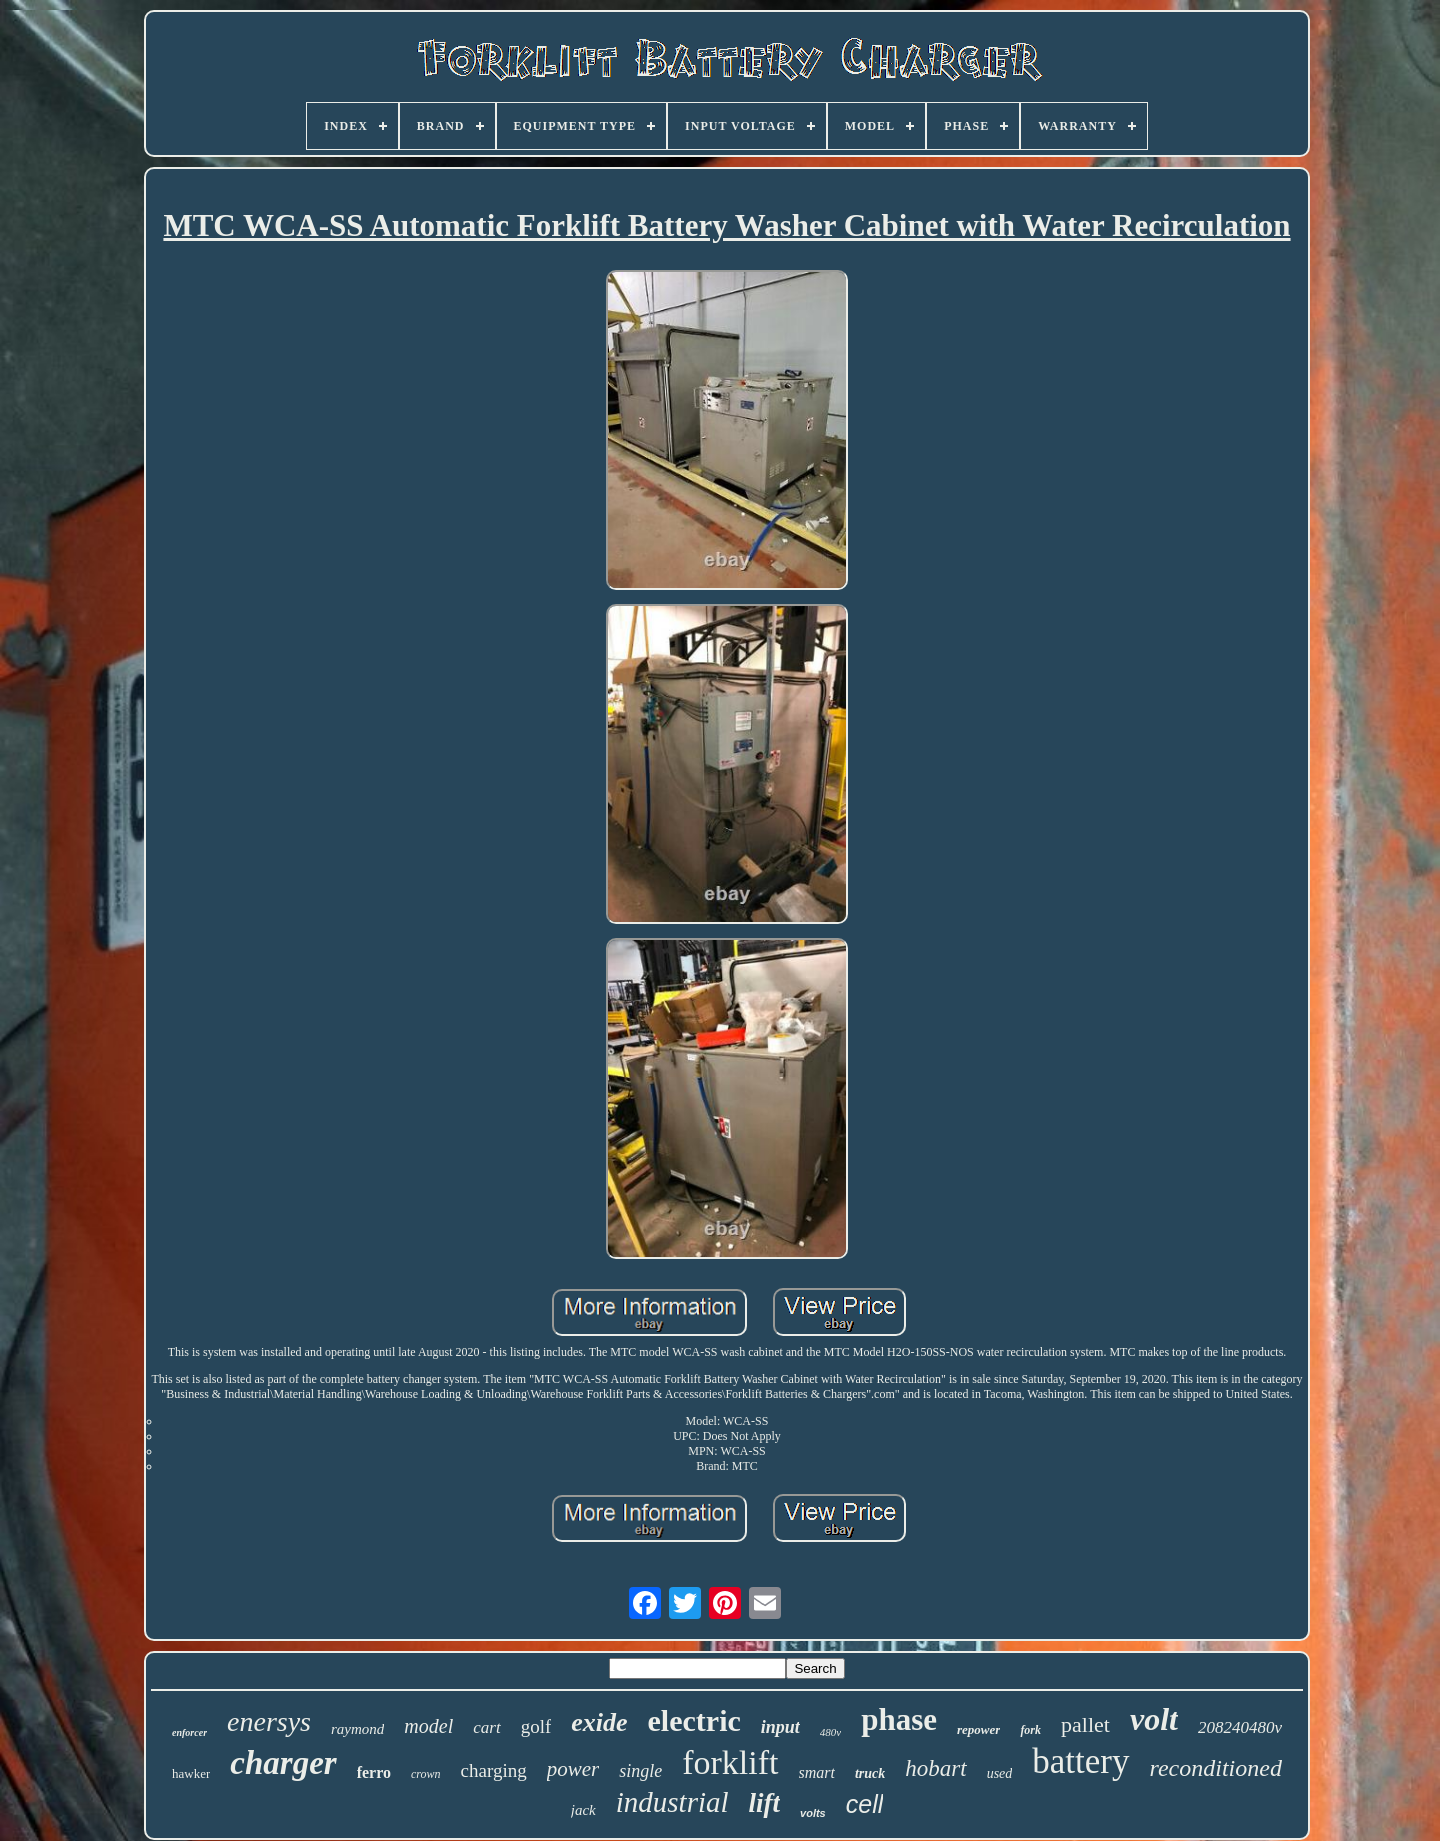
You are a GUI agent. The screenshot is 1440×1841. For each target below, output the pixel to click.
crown (426, 1774)
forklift (730, 1762)
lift (765, 1803)
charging (494, 1770)
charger (283, 1763)
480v (830, 1732)
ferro (374, 1772)
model (428, 1726)
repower (978, 1729)
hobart (935, 1768)
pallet (1085, 1724)
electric (694, 1720)
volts (813, 1813)
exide (599, 1722)
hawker (191, 1773)
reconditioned (1216, 1768)
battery (1080, 1761)
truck (870, 1773)
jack (583, 1810)
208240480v (1240, 1727)
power (573, 1769)
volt (1154, 1719)
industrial (672, 1802)
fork (1030, 1730)
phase (899, 1719)
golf (536, 1726)
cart (486, 1727)
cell (865, 1804)
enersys (269, 1721)
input (780, 1727)
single (640, 1771)
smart (817, 1772)
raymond (357, 1729)
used (1000, 1773)
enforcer (189, 1732)
